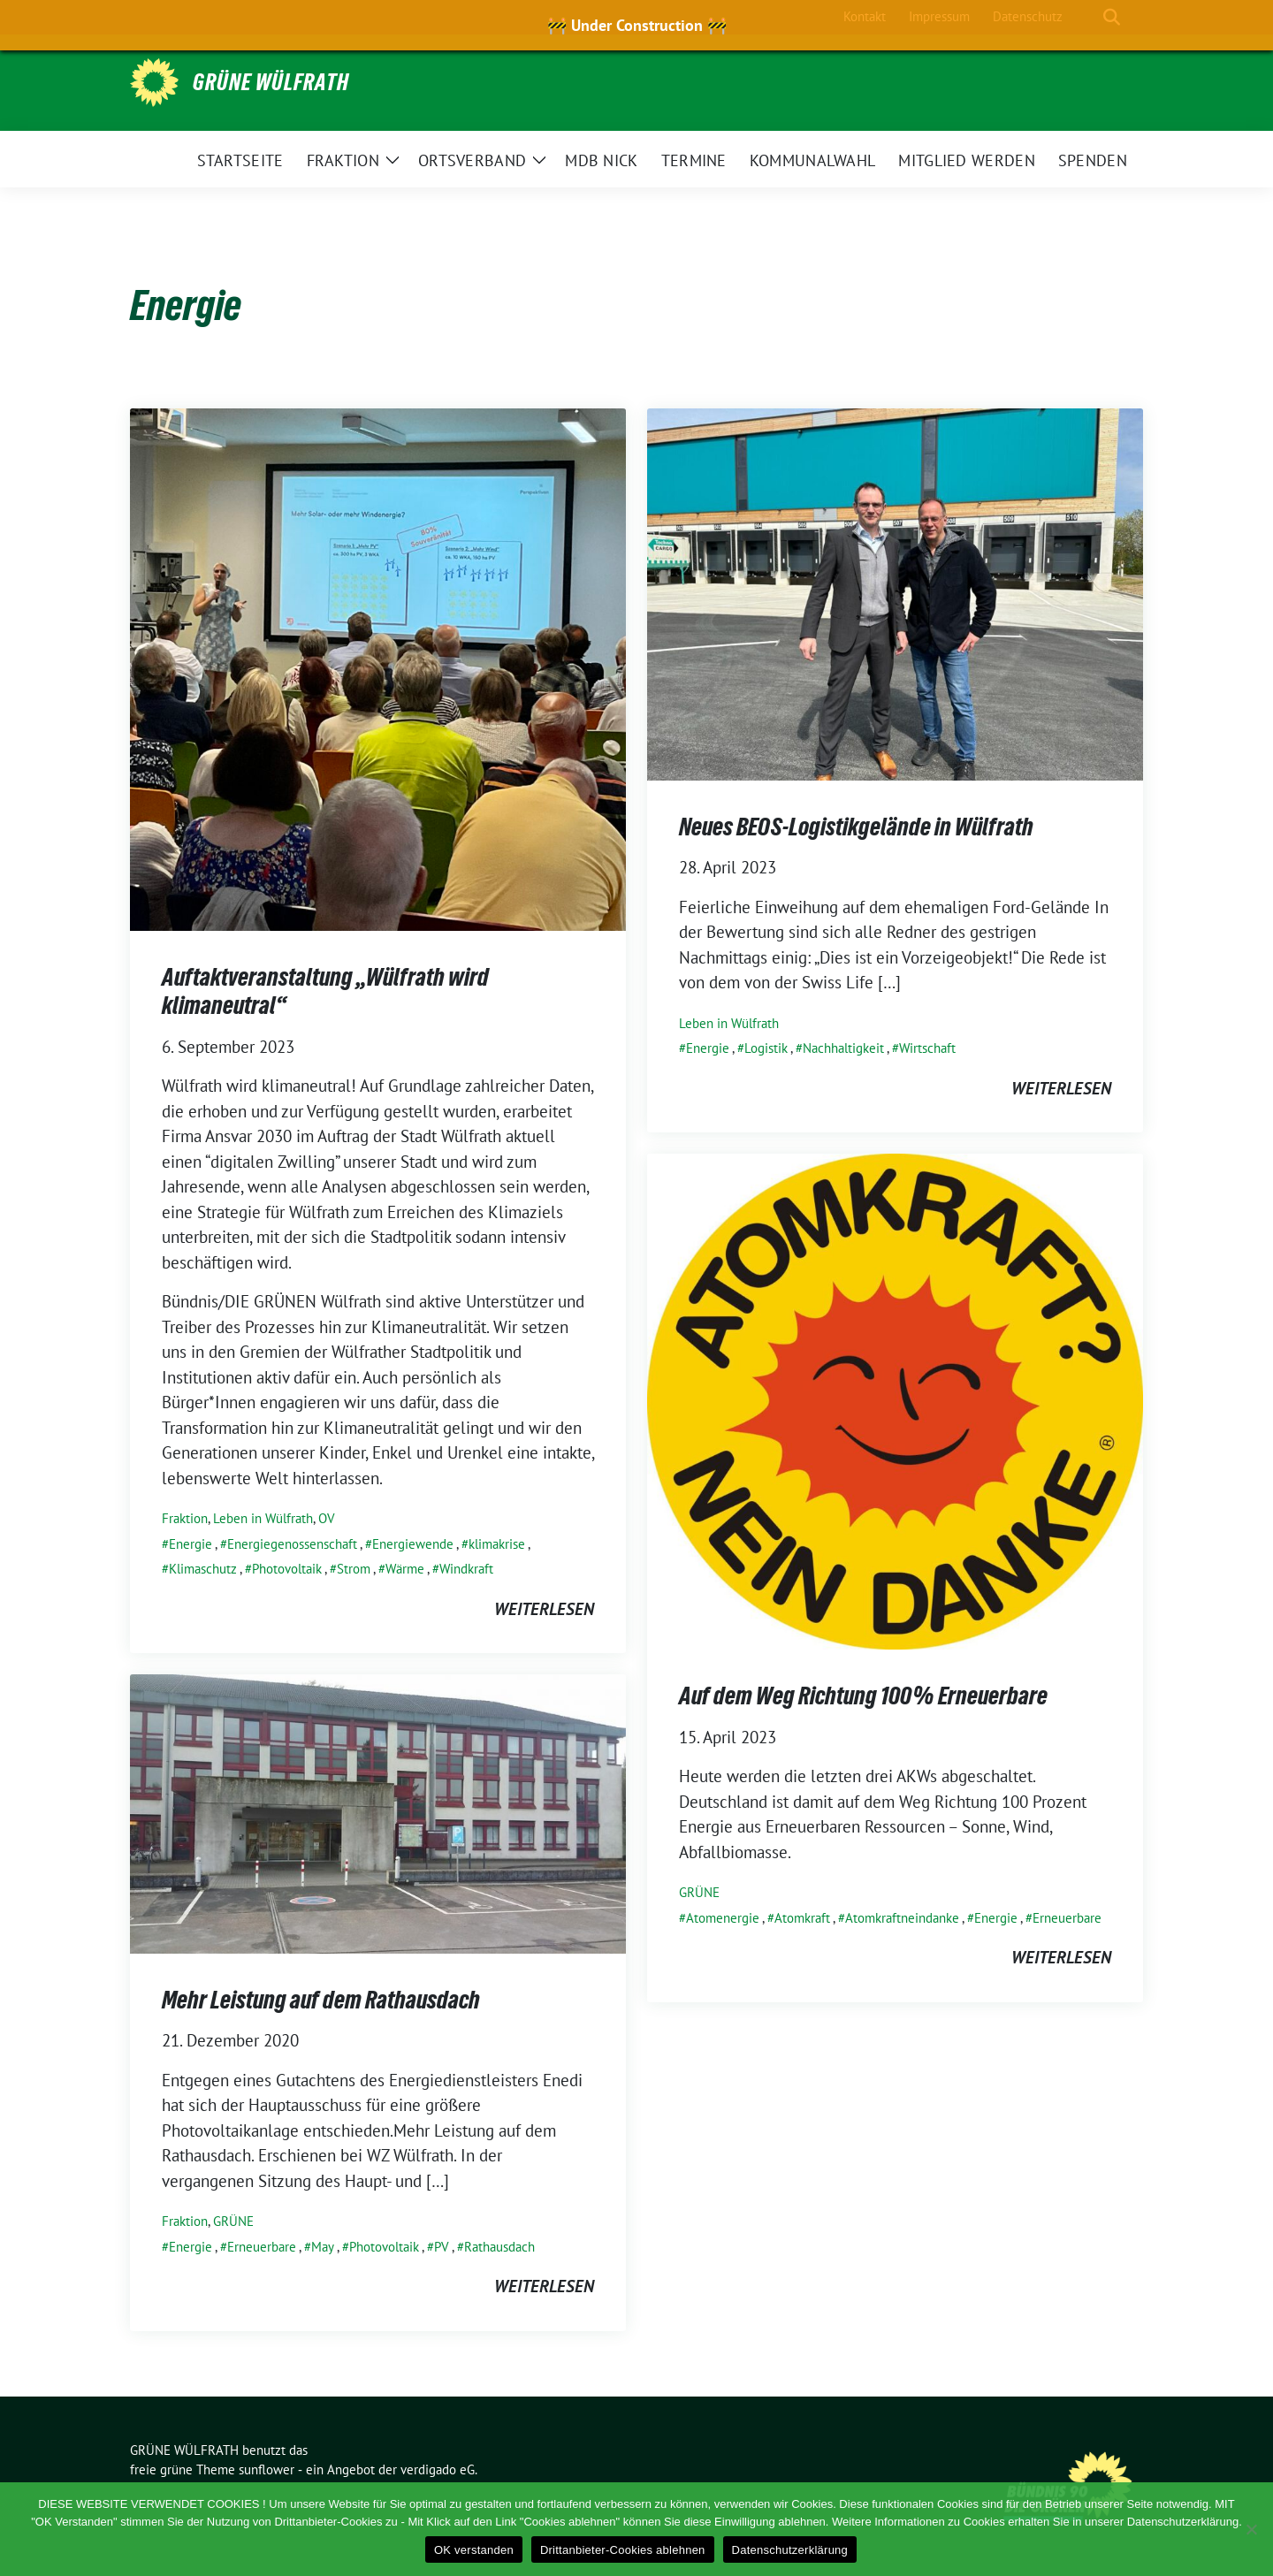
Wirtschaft (927, 1048)
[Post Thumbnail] (378, 667)
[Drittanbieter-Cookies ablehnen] (1251, 2529)
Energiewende (413, 1544)
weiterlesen (544, 1609)
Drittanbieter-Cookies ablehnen (622, 2550)
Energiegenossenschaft (292, 1544)
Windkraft (466, 1568)
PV (441, 2246)
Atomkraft (802, 1917)
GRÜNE (699, 1892)
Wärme (404, 1568)
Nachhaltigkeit (843, 1048)
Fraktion (185, 1518)
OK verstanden (474, 2550)
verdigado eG (437, 2469)
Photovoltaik (287, 1568)
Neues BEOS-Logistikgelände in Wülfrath (856, 826)
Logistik (766, 1048)
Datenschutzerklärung (790, 2550)
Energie (190, 1544)
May (322, 2246)
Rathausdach (499, 2246)
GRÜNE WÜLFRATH (271, 82)
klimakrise (497, 1544)
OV (326, 1518)
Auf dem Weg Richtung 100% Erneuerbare (863, 1695)
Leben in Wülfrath (263, 1518)
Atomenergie (722, 1917)
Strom (353, 1568)
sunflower (266, 2469)
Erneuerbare (1067, 1917)
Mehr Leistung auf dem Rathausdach (321, 1999)
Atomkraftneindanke (902, 1917)
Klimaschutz (203, 1568)
